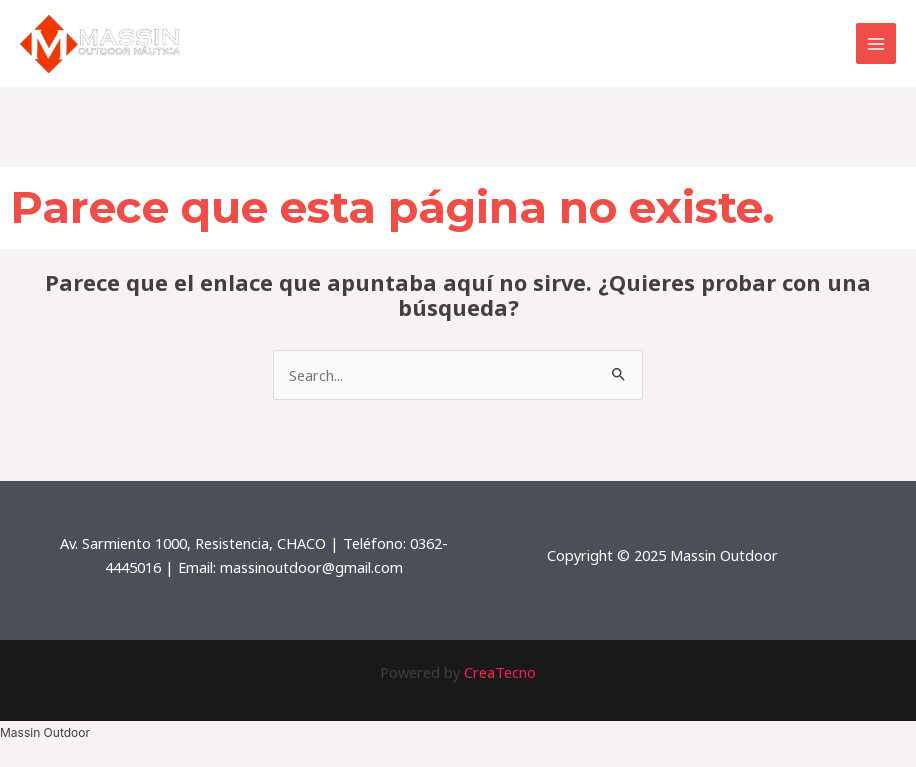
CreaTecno (500, 672)
